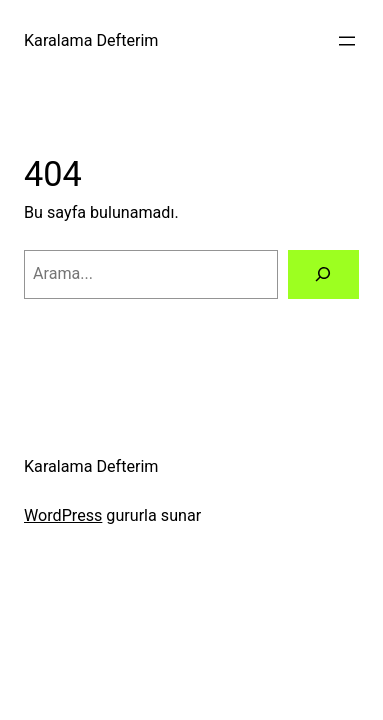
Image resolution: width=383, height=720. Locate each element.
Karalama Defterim (91, 40)
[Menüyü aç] (347, 41)
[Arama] (323, 275)
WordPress (63, 515)
